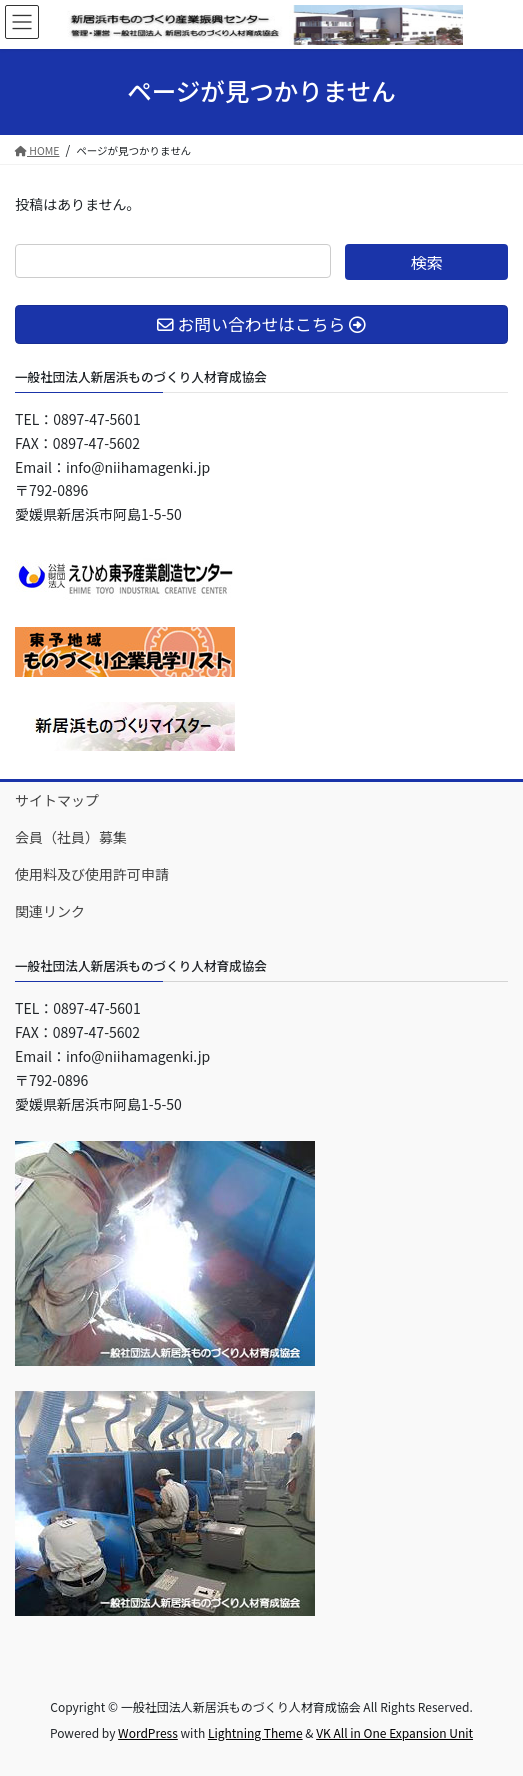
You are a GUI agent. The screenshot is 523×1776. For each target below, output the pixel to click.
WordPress (148, 1732)
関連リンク (50, 911)
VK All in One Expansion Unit (394, 1732)
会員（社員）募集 (71, 837)
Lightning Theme (255, 1732)
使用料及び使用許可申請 (92, 874)
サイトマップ (57, 800)
